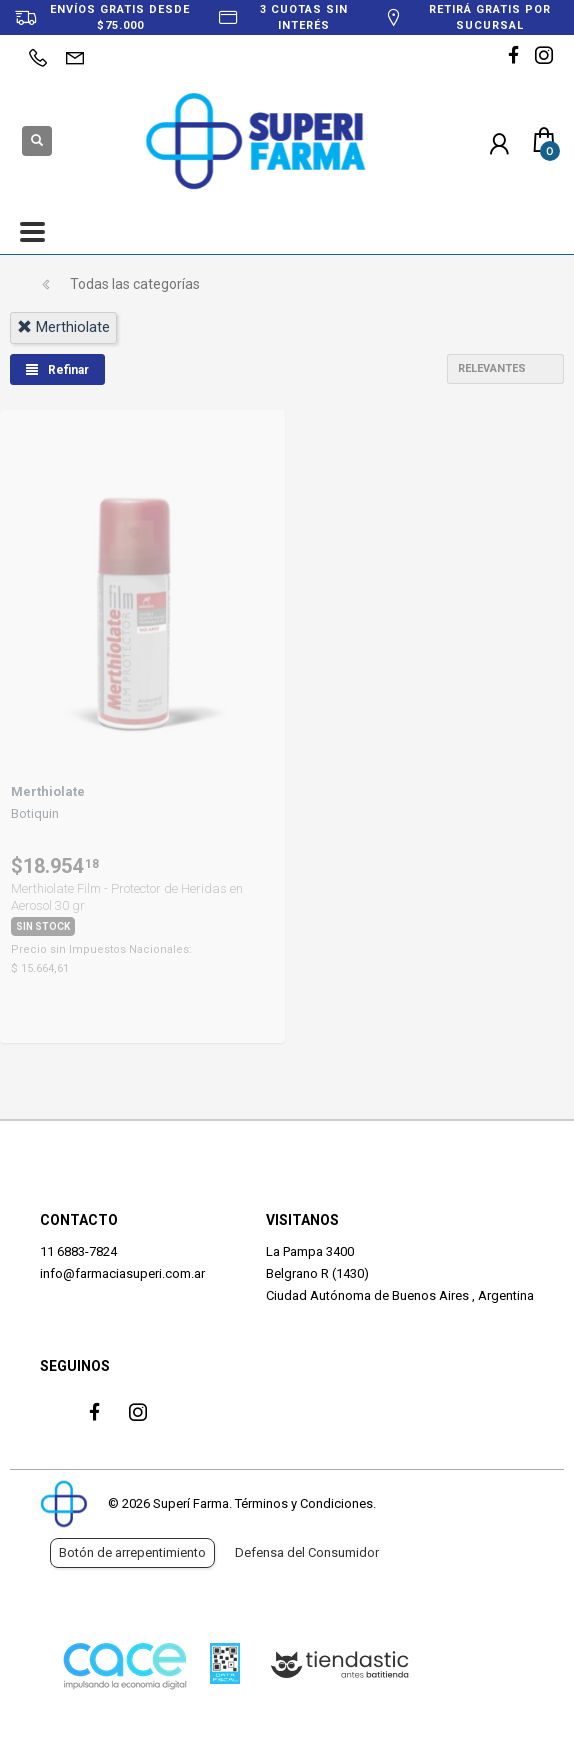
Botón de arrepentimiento (132, 1552)
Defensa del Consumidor (307, 1552)
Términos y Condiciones (304, 1503)
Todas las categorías (135, 284)
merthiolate (63, 327)
